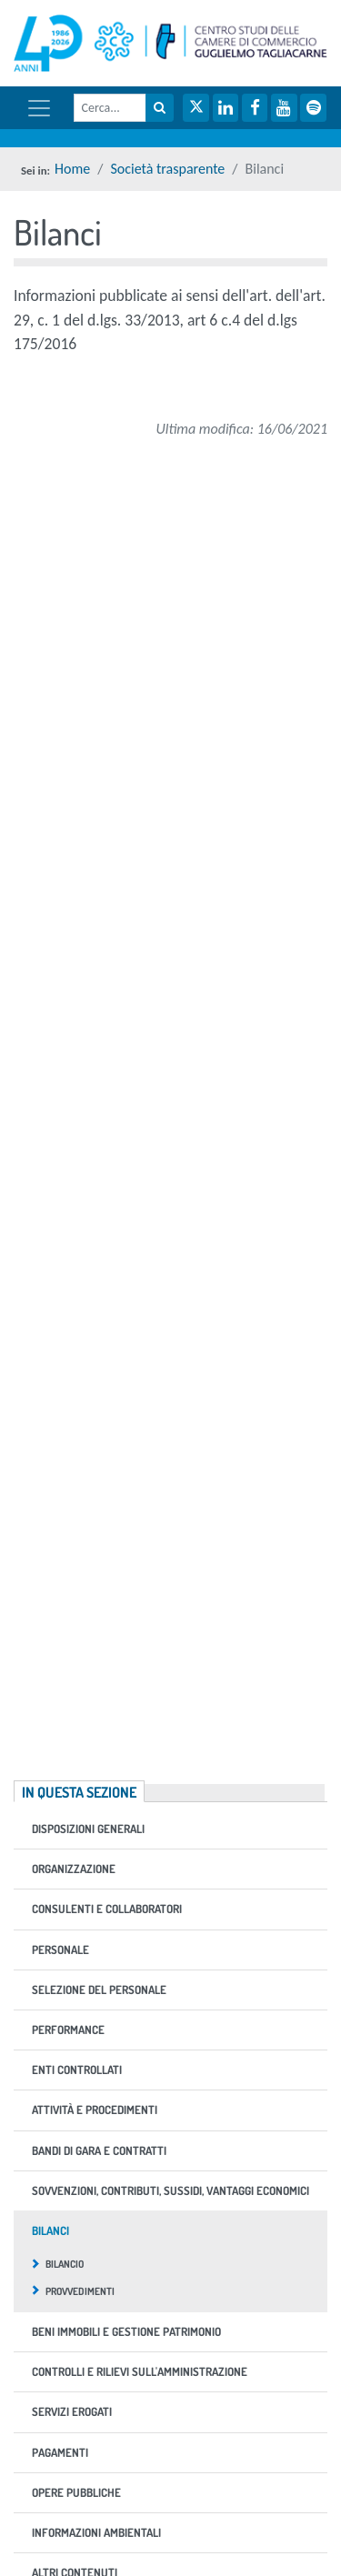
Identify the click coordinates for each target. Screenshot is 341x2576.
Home (72, 168)
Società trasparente (167, 168)
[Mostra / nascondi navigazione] (39, 108)
